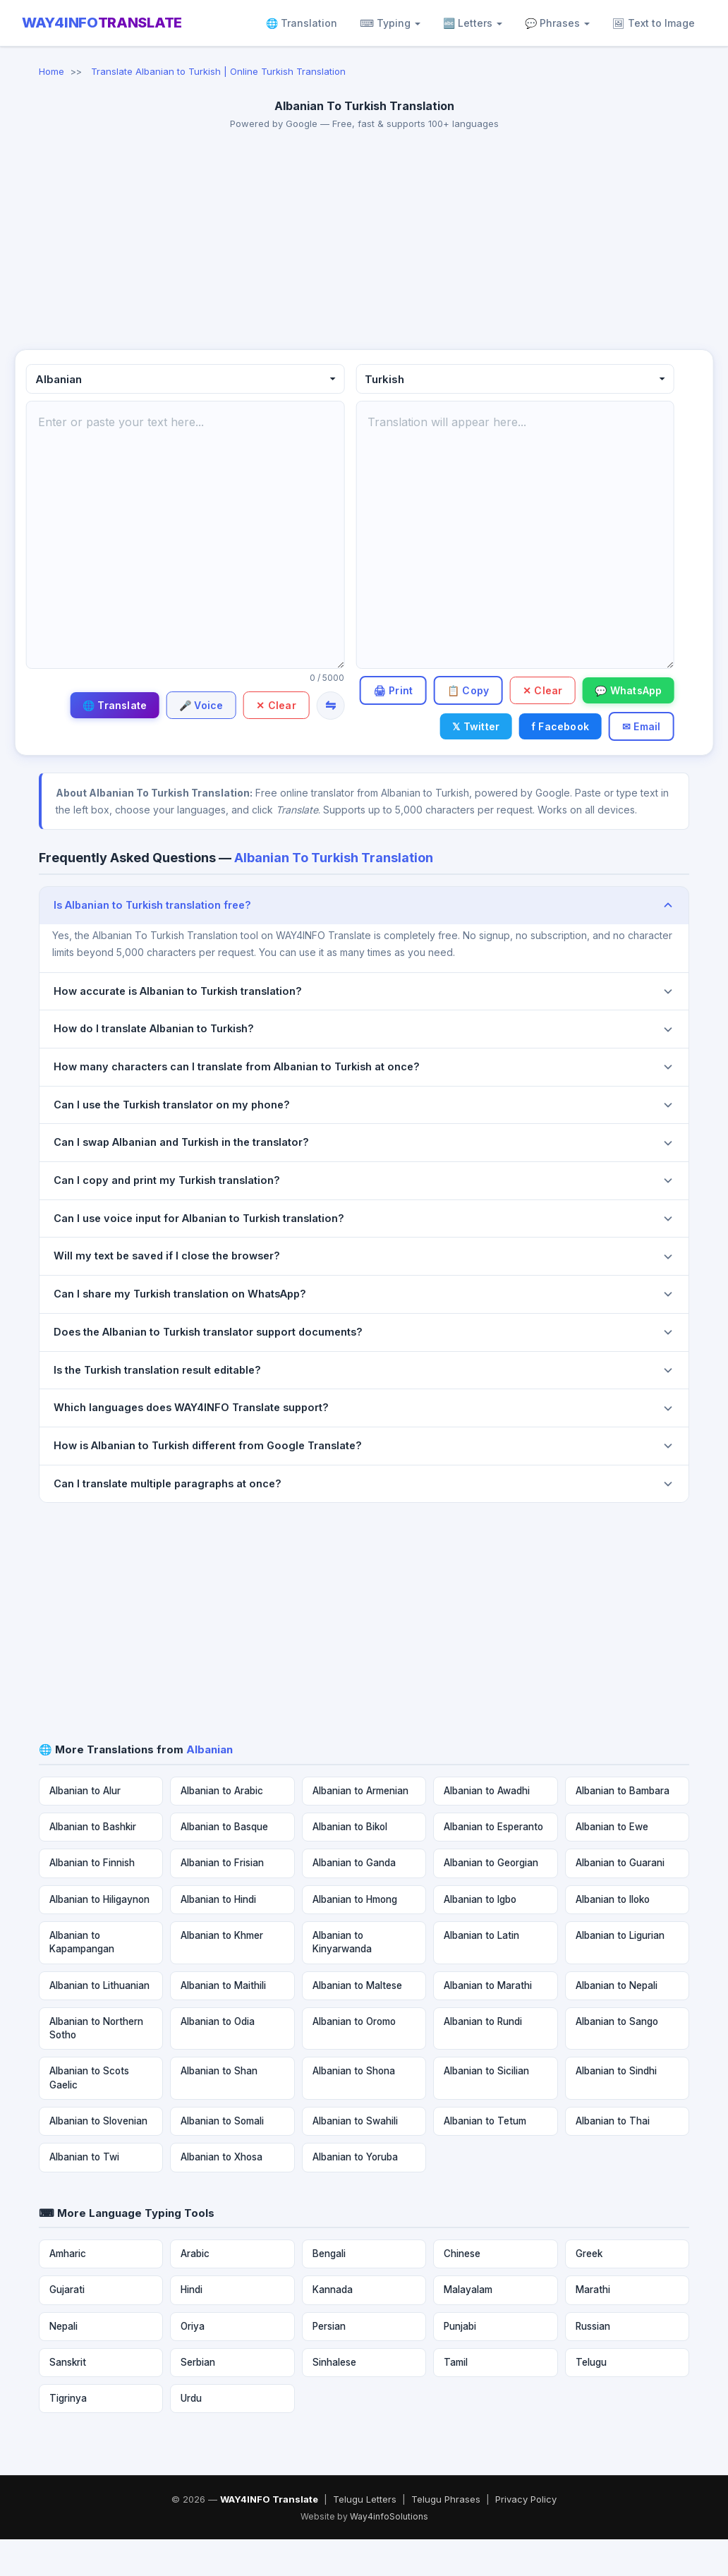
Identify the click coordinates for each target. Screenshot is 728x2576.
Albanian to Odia (218, 2057)
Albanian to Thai (613, 2157)
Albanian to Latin (481, 1972)
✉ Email (639, 761)
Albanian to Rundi (483, 2057)
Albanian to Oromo (354, 2057)
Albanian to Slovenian (98, 2157)
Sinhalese (334, 2398)
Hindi (191, 2326)
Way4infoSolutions (389, 2553)
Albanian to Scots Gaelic (89, 2114)
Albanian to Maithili (223, 2021)
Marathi (593, 2326)
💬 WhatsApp (451, 726)
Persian (329, 2362)
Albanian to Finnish (92, 1899)
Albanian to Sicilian (486, 2107)
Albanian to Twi (84, 2193)
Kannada (333, 2326)
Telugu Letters (364, 2535)
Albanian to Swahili (355, 2157)
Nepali (63, 2362)
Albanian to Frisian (222, 1899)
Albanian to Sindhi (616, 2107)
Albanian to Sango (617, 2057)
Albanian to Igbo (480, 1935)
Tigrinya (68, 2435)
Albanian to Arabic (222, 1826)
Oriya (193, 2362)
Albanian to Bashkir (92, 1863)
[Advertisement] (364, 243)
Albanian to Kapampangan (81, 1978)
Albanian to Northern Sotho (96, 2064)
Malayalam (468, 2326)
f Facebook (631, 726)
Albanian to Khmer (222, 1972)
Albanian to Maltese (357, 2021)
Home (51, 71)
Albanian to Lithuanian (99, 2021)
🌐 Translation (301, 23)
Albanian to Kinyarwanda (342, 1978)
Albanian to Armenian (360, 1826)
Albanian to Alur (85, 1826)
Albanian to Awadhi (487, 1826)
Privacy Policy (526, 2535)
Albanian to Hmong (355, 1935)
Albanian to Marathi (488, 2021)
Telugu (591, 2398)
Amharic (67, 2290)
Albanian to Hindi (218, 1935)
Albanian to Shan (219, 2107)
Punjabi (460, 2362)
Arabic (195, 2290)
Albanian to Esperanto (493, 1863)
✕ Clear (274, 705)
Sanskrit (67, 2398)
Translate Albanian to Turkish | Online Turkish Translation (218, 71)
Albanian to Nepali (616, 2021)
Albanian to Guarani (620, 1899)
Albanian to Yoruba (355, 2193)
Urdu (191, 2435)
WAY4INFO (102, 22)
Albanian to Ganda (354, 1899)
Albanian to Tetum (485, 2157)
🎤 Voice (195, 705)
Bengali (329, 2290)
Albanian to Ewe (612, 1863)
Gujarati (67, 2326)
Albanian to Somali (222, 2157)
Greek (589, 2290)
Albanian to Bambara (622, 1826)
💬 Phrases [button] (557, 23)
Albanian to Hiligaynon (99, 1935)
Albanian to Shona (354, 2107)
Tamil (456, 2398)
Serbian (198, 2398)
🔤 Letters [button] (472, 23)
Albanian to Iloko (613, 1935)
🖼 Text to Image (653, 23)
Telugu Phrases (445, 2535)
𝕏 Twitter (543, 726)
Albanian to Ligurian (620, 1972)
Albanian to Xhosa (221, 2193)
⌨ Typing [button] (390, 23)
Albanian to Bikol (350, 1863)
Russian (593, 2362)
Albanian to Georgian (491, 1899)
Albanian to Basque (224, 1863)
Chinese (462, 2290)
